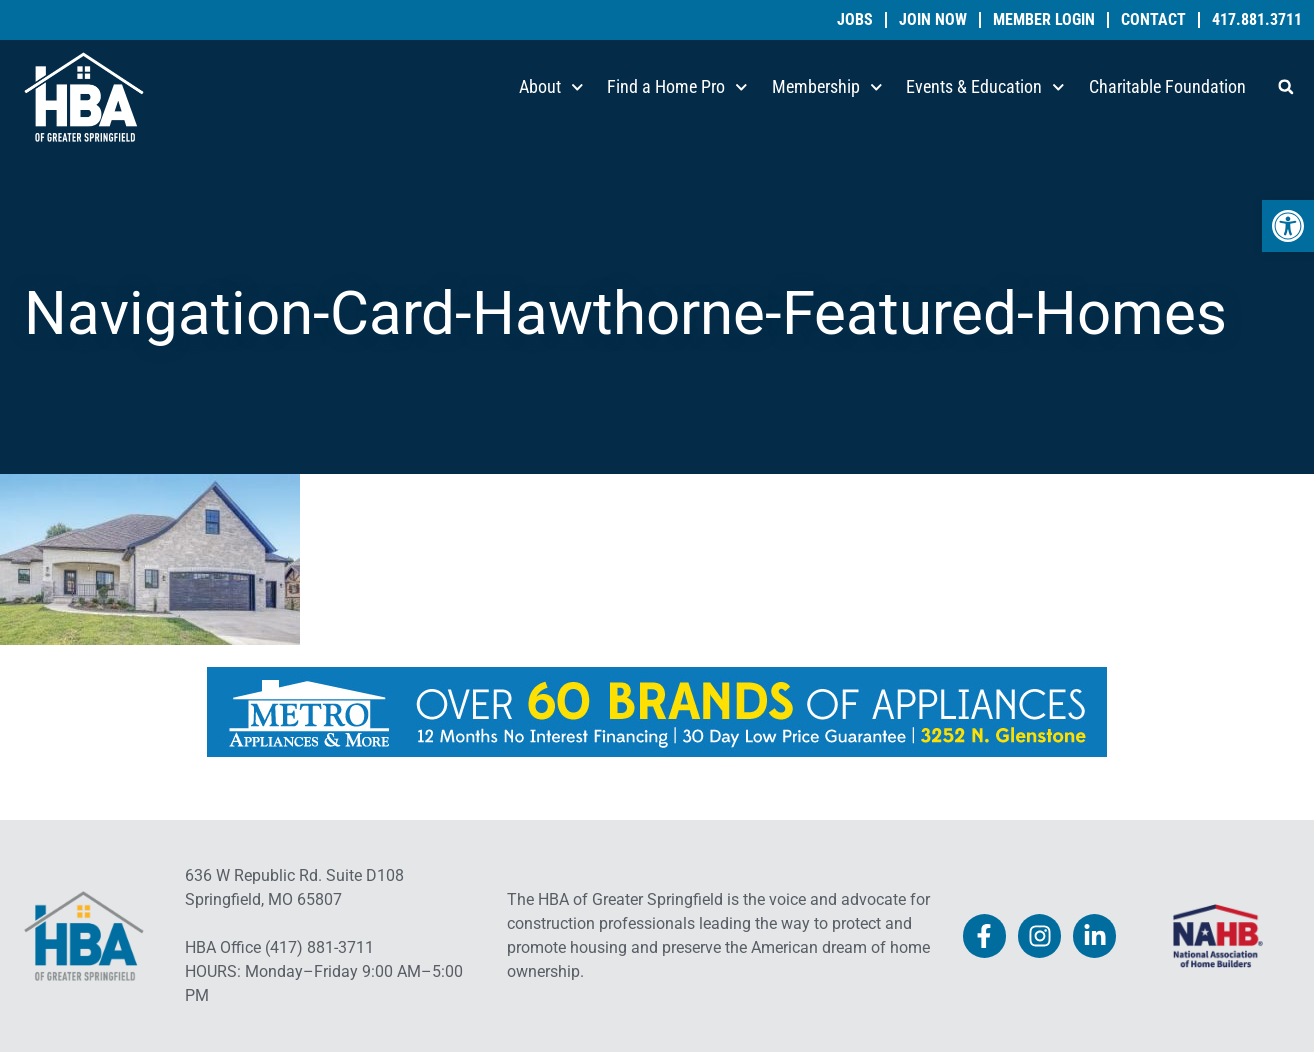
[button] (1286, 87)
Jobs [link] (855, 20)
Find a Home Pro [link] (677, 87)
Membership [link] (827, 87)
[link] (1288, 226)
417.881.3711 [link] (1257, 20)
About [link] (551, 87)
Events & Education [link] (985, 87)
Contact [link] (1153, 20)
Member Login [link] (1044, 20)
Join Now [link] (933, 20)
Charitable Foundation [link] (1167, 86)
